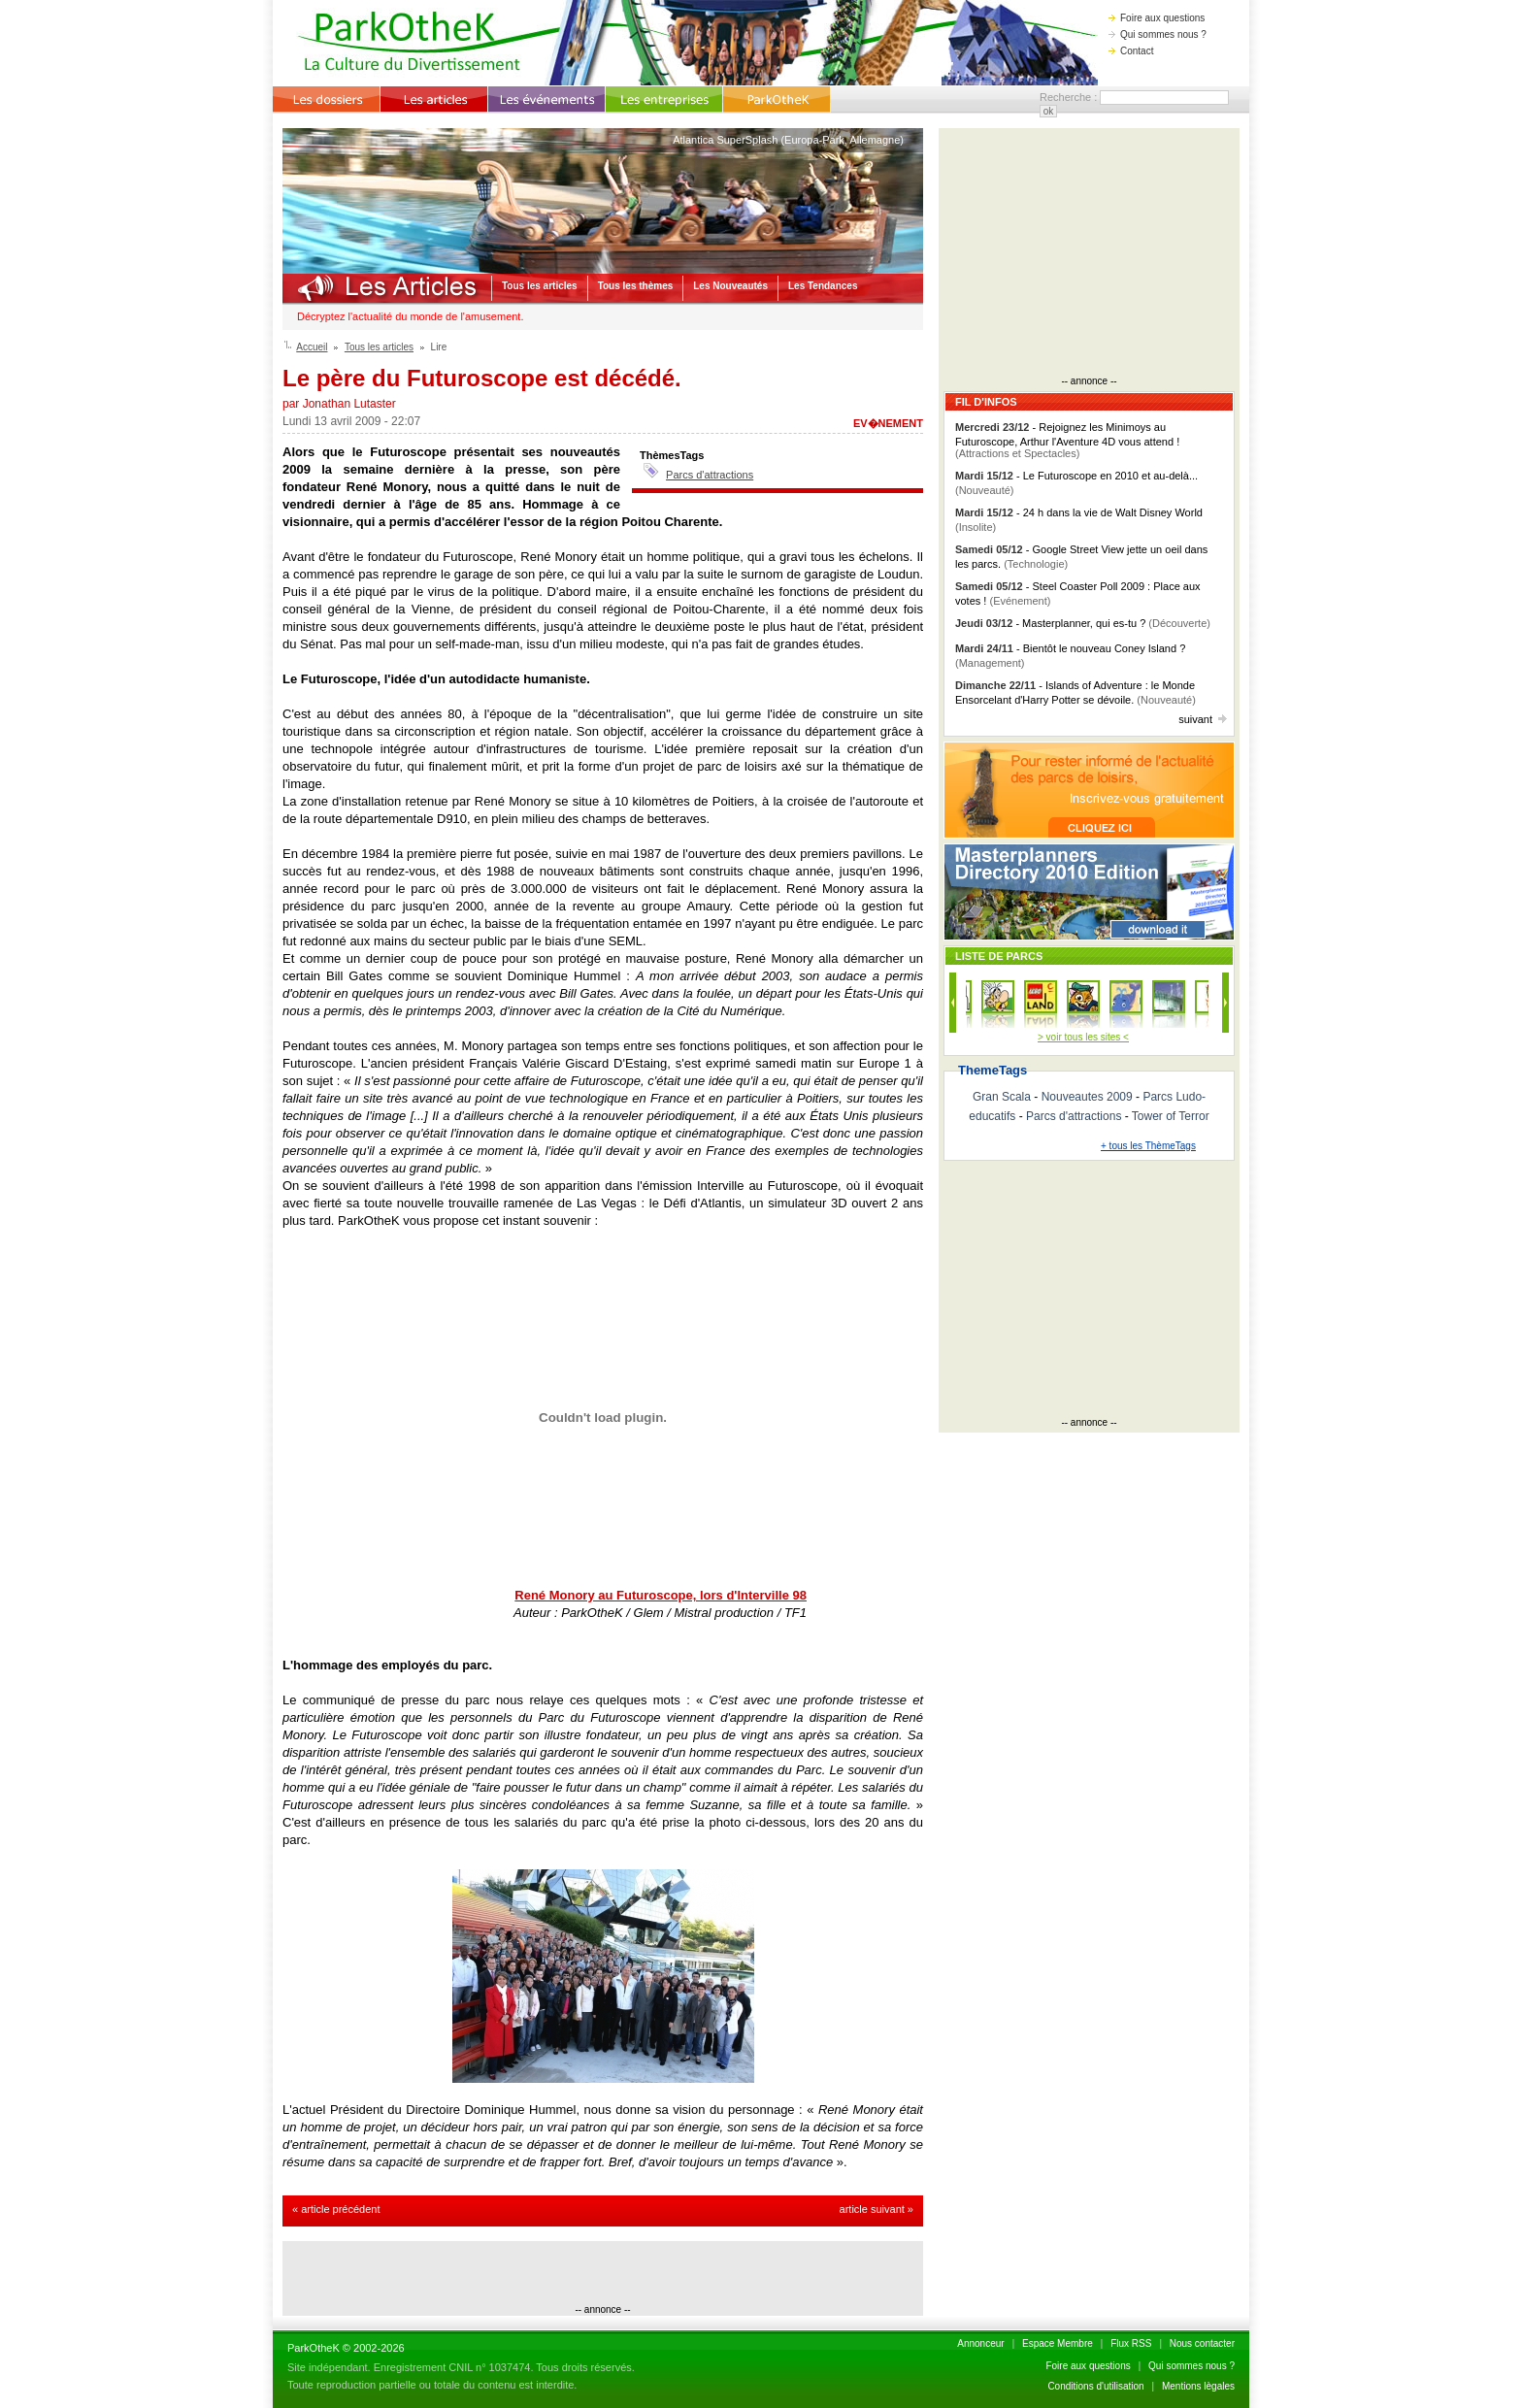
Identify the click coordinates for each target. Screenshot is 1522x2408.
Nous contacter (1202, 2343)
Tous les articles (540, 285)
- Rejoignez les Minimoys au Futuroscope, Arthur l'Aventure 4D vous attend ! (1067, 440)
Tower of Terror (1170, 1116)
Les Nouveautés (730, 285)
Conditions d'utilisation (1095, 2386)
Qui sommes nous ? (1157, 34)
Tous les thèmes (636, 285)
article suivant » (876, 2209)
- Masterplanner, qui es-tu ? (1082, 623)
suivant (1202, 719)
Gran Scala (1002, 1097)
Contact (1130, 51)
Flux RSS (1130, 2343)
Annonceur (980, 2343)
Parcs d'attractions (709, 474)
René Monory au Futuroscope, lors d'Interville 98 (660, 1595)
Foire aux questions (1156, 18)
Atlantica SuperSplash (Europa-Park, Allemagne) (788, 140)
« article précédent (336, 2209)
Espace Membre (1057, 2343)
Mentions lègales (1198, 2386)
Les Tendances (823, 285)
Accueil (311, 347)
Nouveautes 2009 (1087, 1097)
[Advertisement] (603, 2275)
